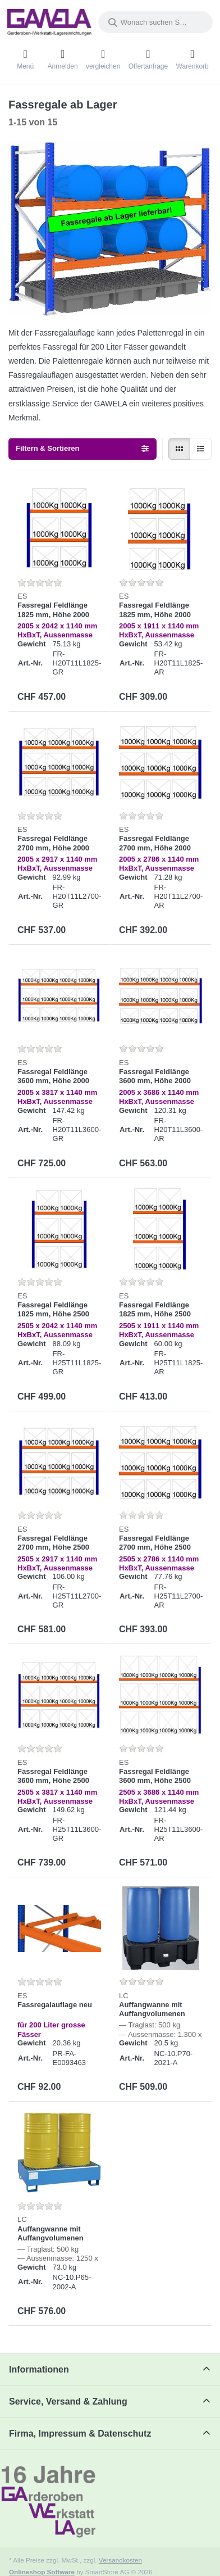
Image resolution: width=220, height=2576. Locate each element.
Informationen (39, 2369)
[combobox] (155, 22)
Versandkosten (120, 2560)
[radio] (179, 449)
